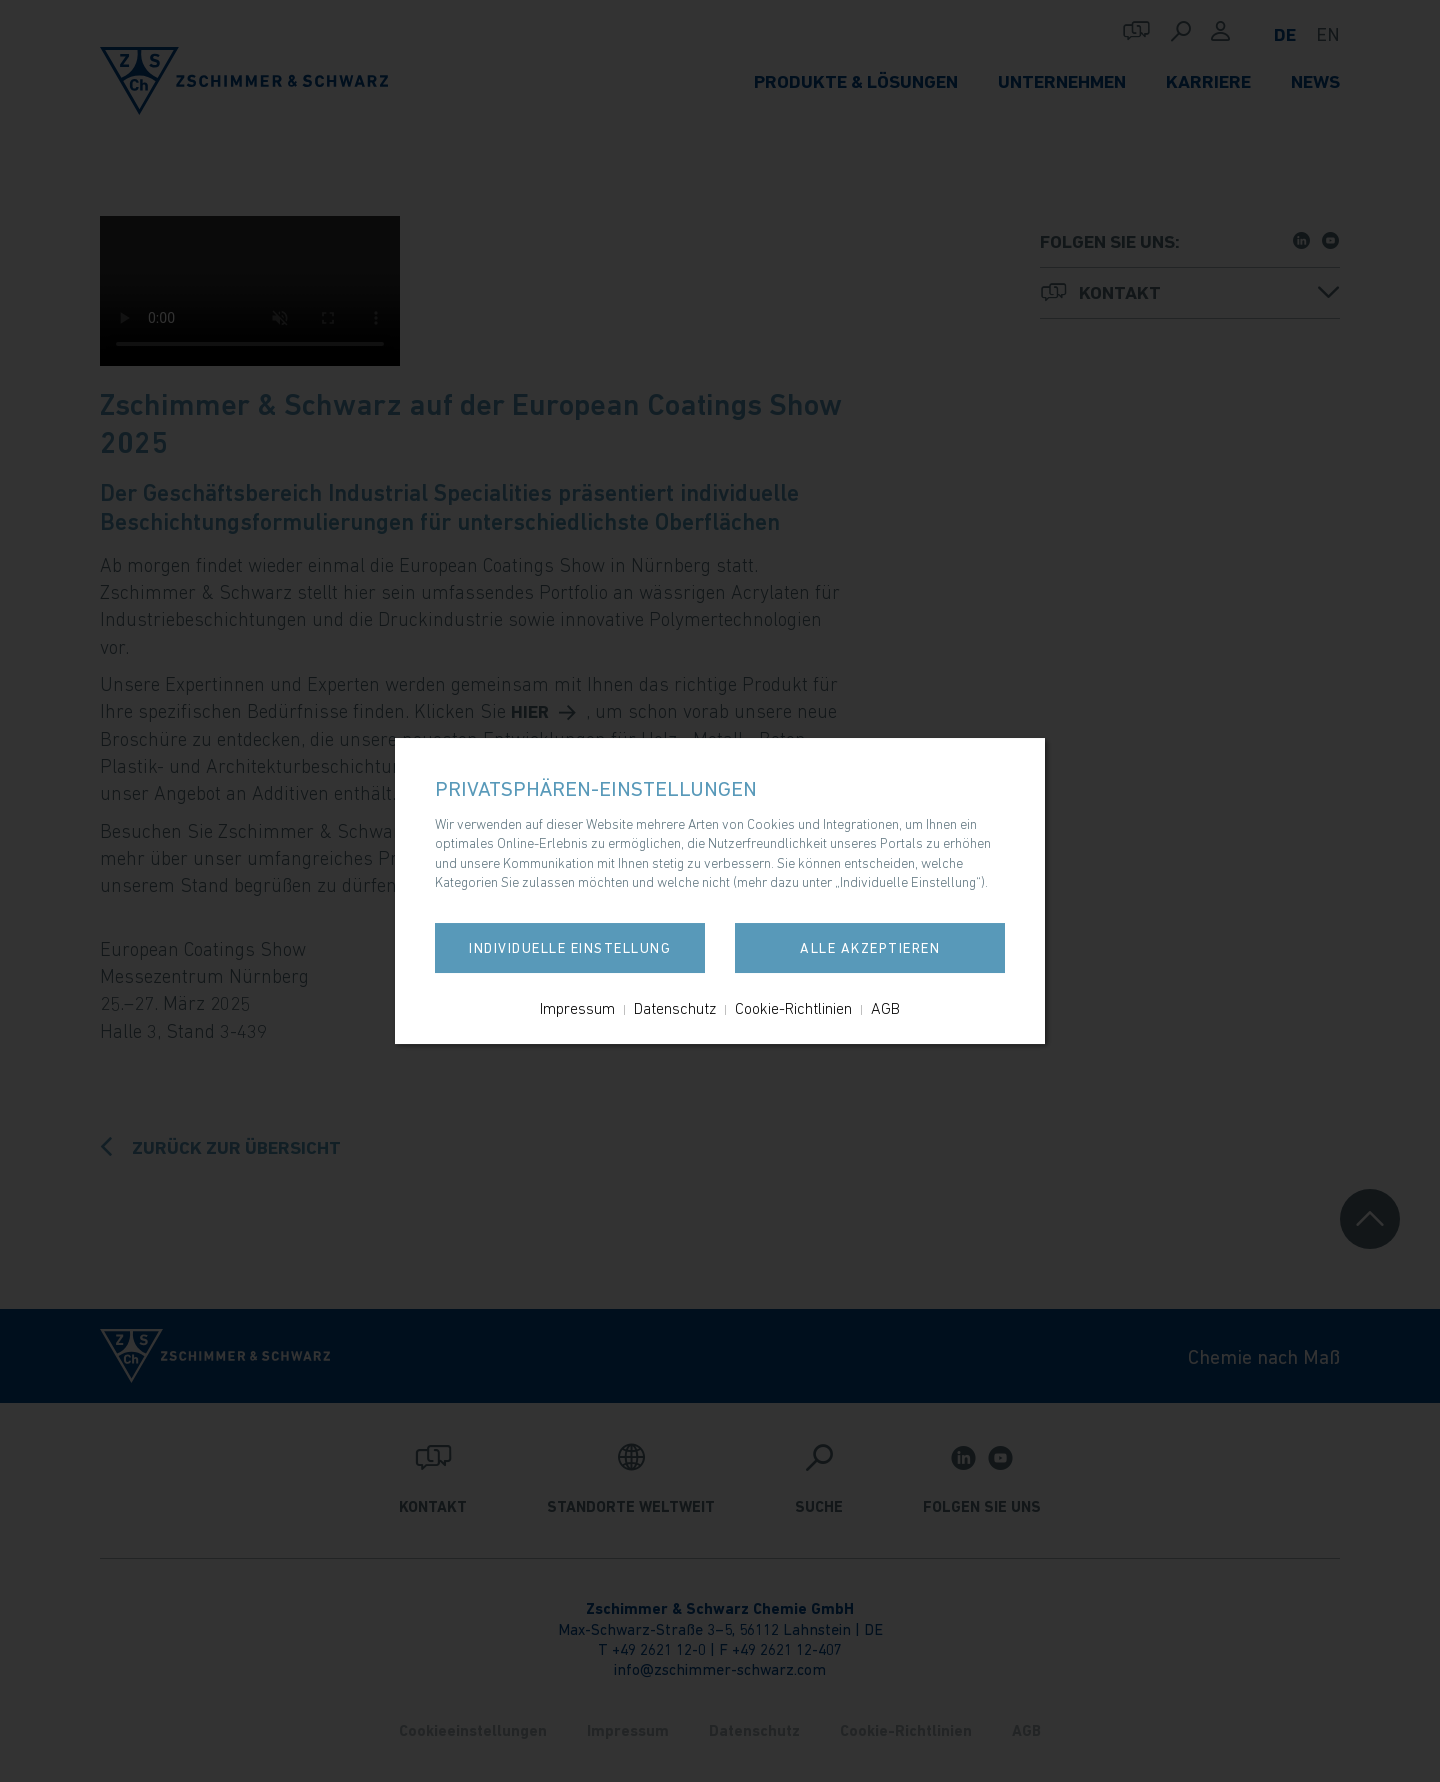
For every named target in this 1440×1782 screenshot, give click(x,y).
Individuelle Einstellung (570, 948)
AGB (885, 1008)
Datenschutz (675, 1008)
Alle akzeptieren (870, 948)
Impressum (577, 1008)
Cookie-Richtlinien (793, 1008)
